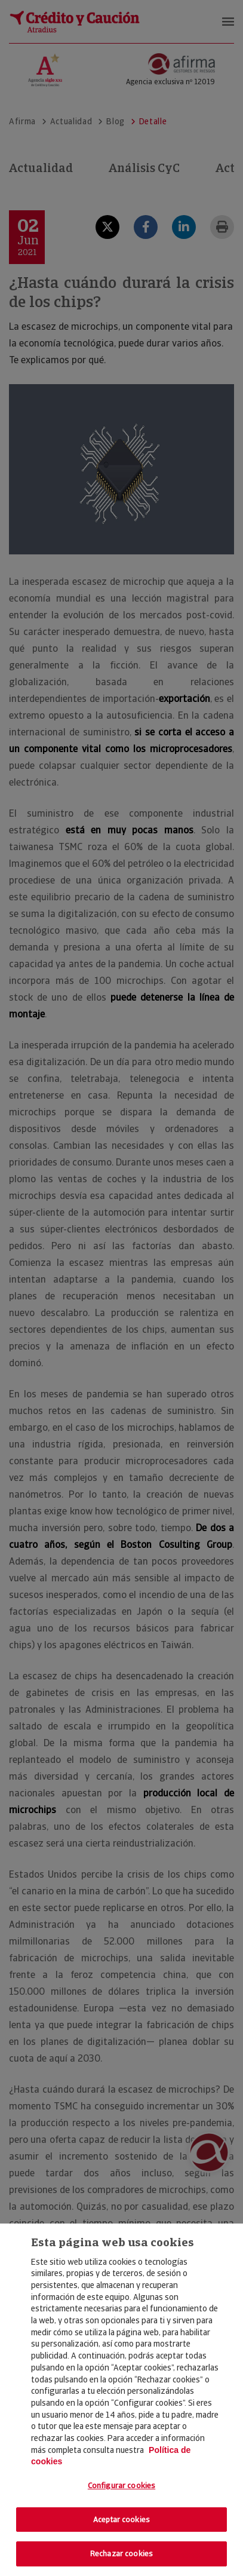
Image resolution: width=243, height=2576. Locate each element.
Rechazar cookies (121, 2554)
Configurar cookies (121, 2485)
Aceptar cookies (121, 2519)
